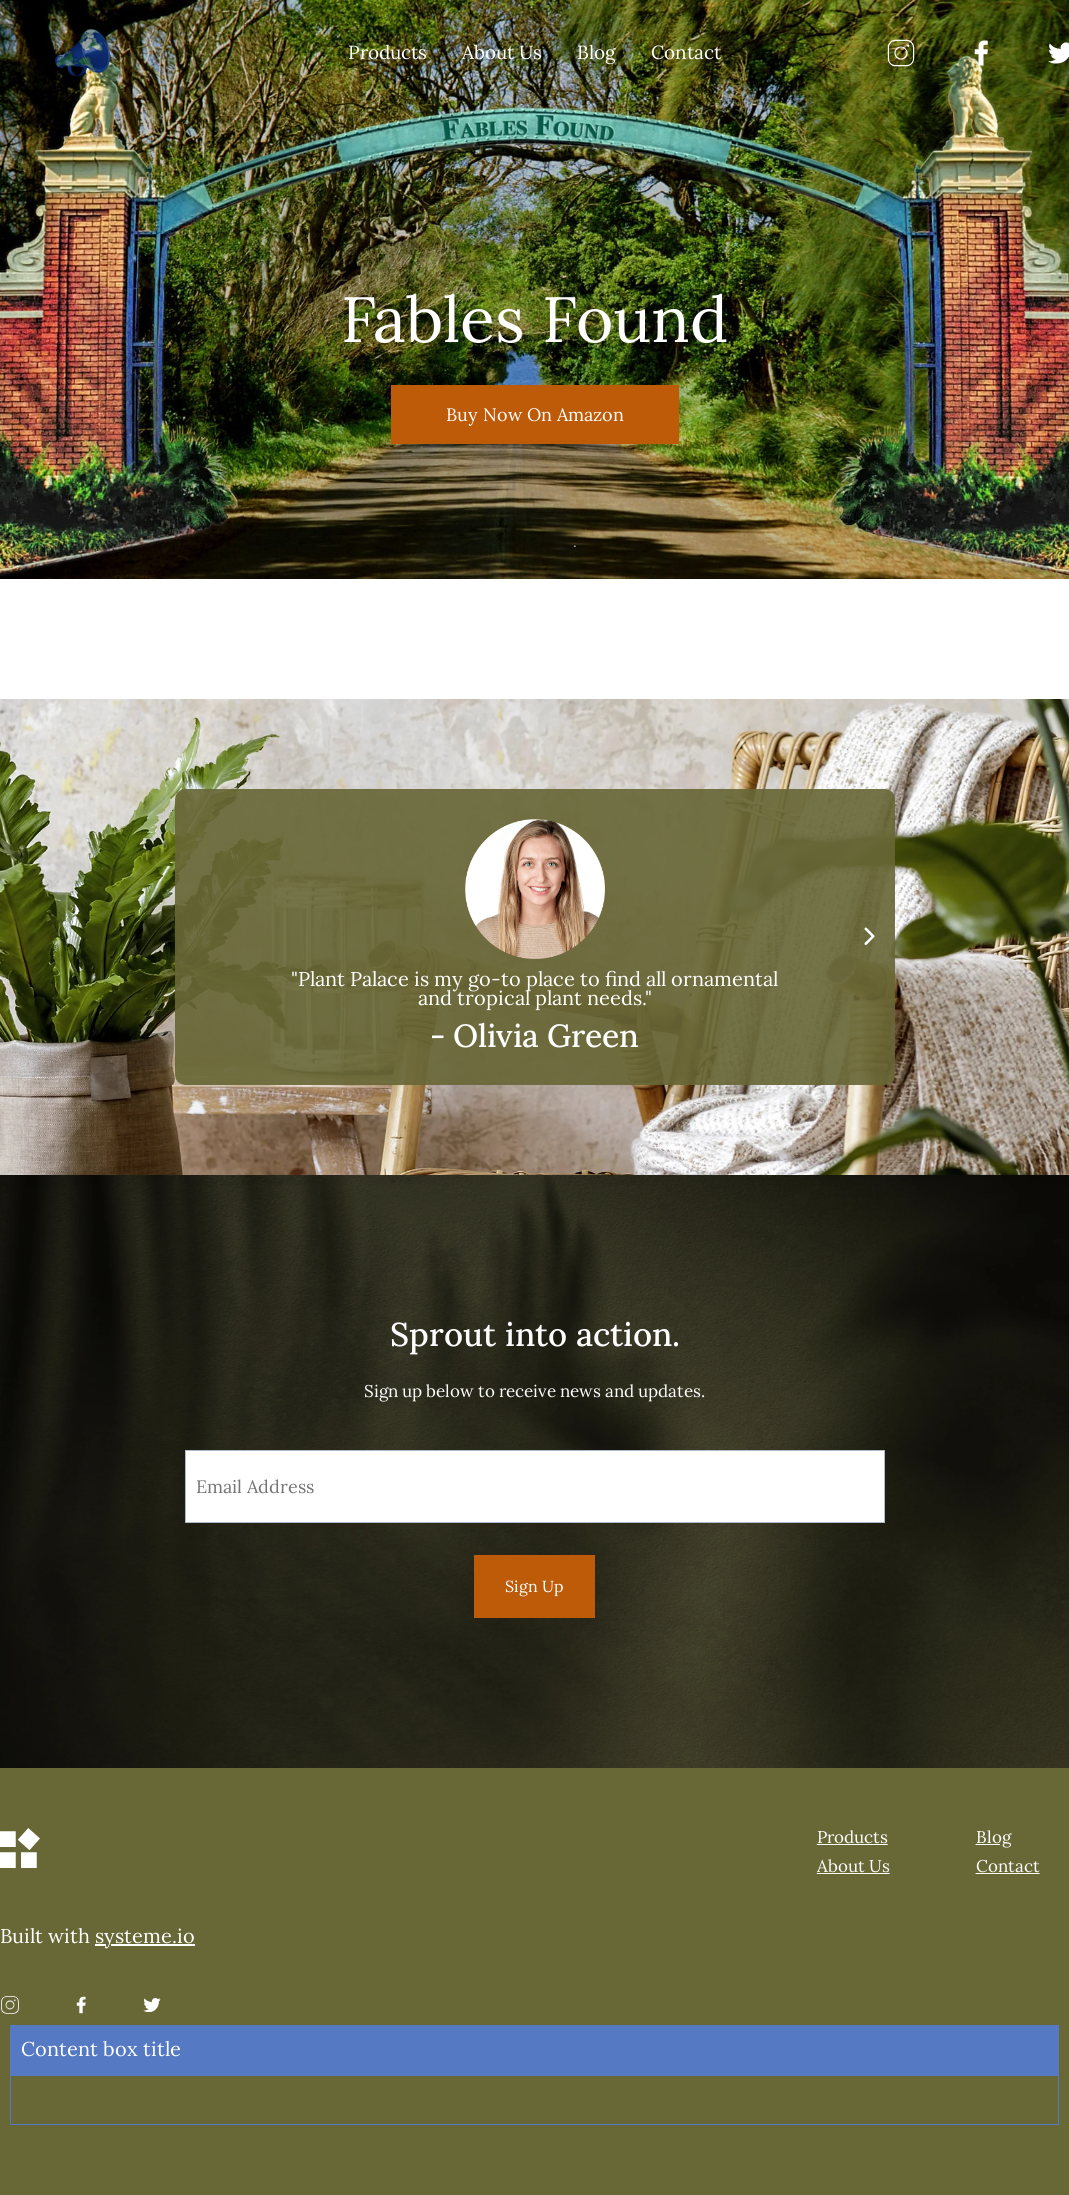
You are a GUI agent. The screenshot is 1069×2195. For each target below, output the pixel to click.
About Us (502, 53)
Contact (686, 53)
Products (387, 53)
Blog (596, 53)
